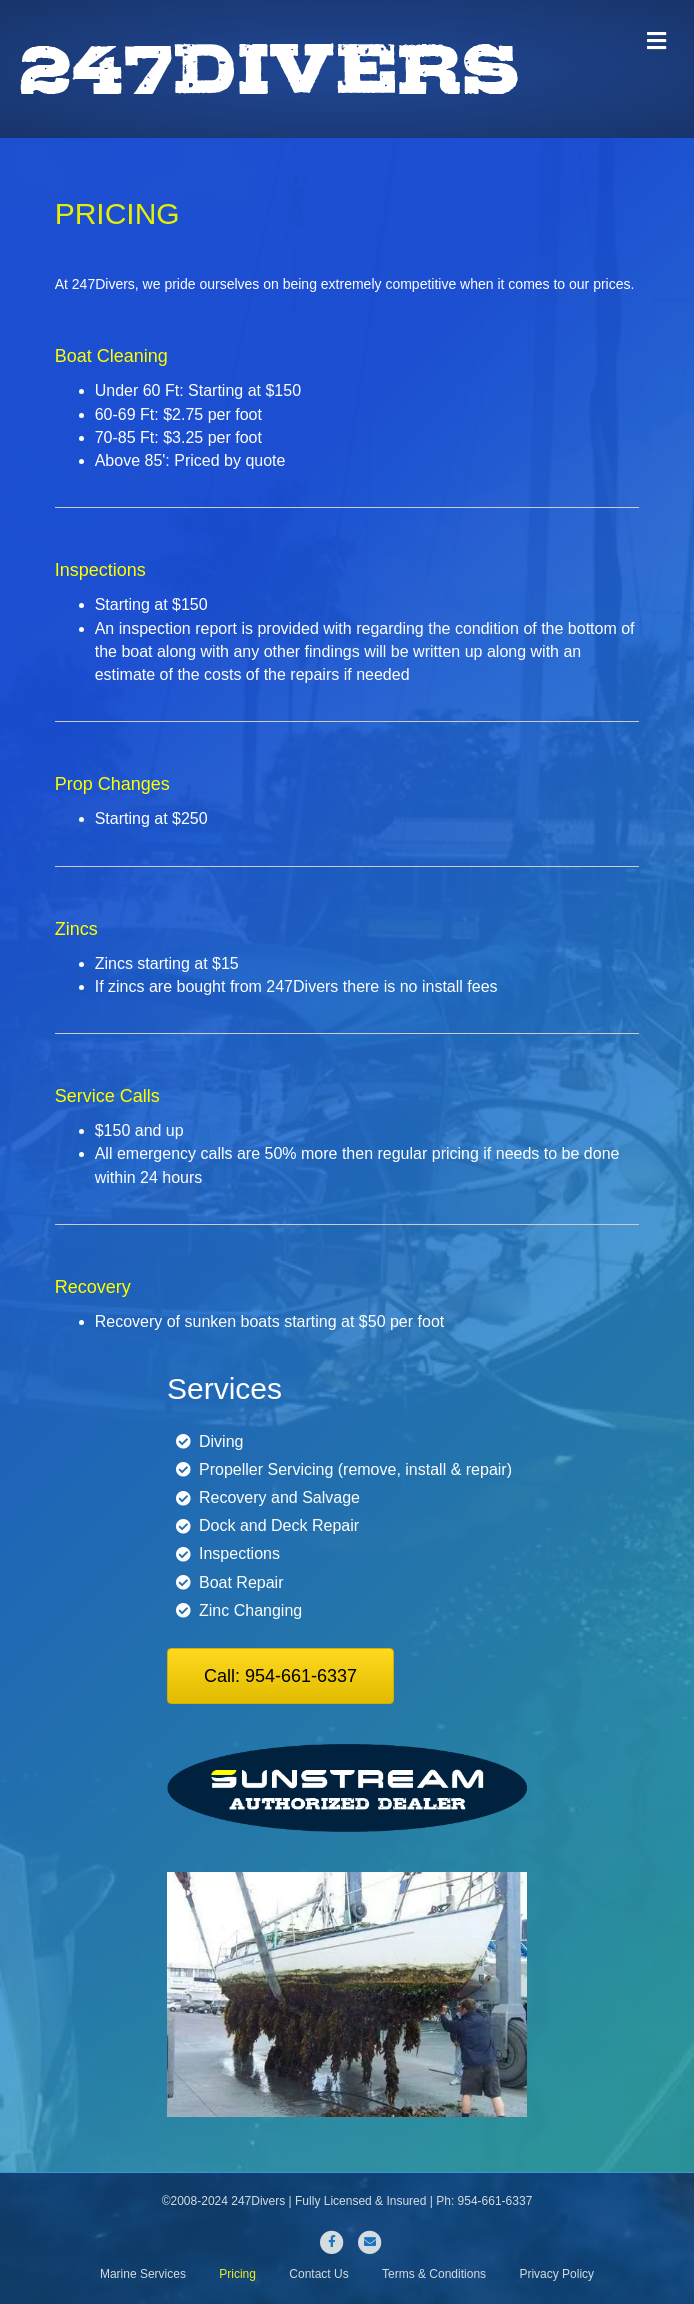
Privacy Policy (556, 2274)
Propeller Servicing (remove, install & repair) (355, 1469)
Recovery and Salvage (279, 1497)
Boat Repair (241, 1582)
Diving (221, 1441)
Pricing (237, 2274)
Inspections (239, 1553)
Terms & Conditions (434, 2274)
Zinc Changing (250, 1610)
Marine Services (143, 2274)
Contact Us (318, 2274)
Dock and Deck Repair (279, 1525)
